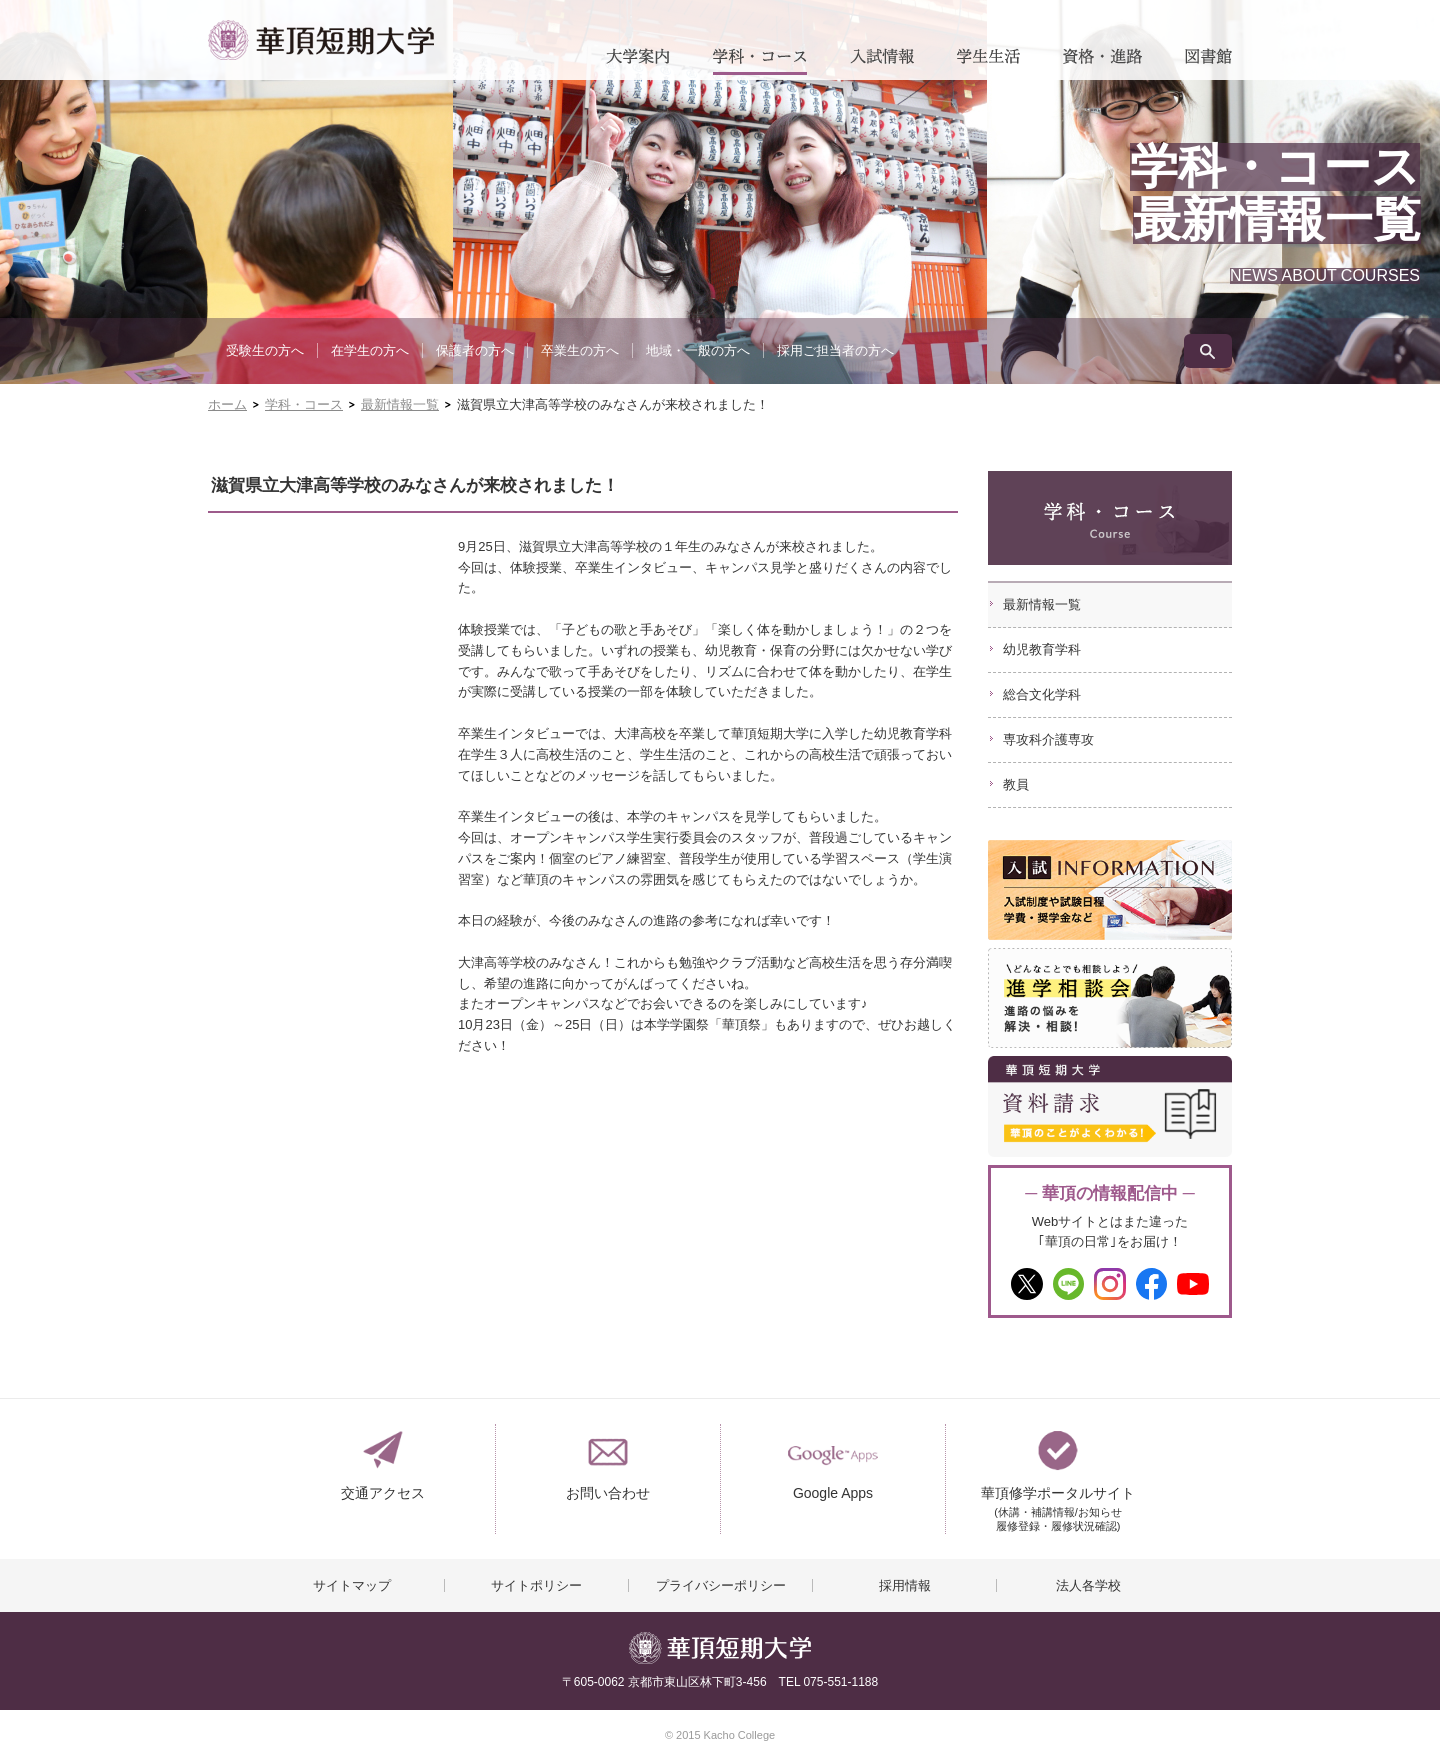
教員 (1016, 784)
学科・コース (760, 61)
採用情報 (905, 1585)
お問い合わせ (608, 1493)
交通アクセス (383, 1493)
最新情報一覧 (400, 404)
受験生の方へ (265, 350)
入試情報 (882, 61)
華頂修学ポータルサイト (1058, 1501)
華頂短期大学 (321, 40)
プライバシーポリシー (721, 1585)
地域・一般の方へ (698, 350)
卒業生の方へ (580, 350)
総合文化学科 (1042, 694)
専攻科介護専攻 (1048, 739)
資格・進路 (1102, 61)
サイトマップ (352, 1585)
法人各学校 (1088, 1585)
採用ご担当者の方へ (835, 350)
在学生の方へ (370, 350)
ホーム (227, 404)
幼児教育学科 (1042, 649)
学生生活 (988, 61)
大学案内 (638, 61)
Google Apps (833, 1493)
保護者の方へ (475, 350)
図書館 (1208, 61)
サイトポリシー (536, 1585)
